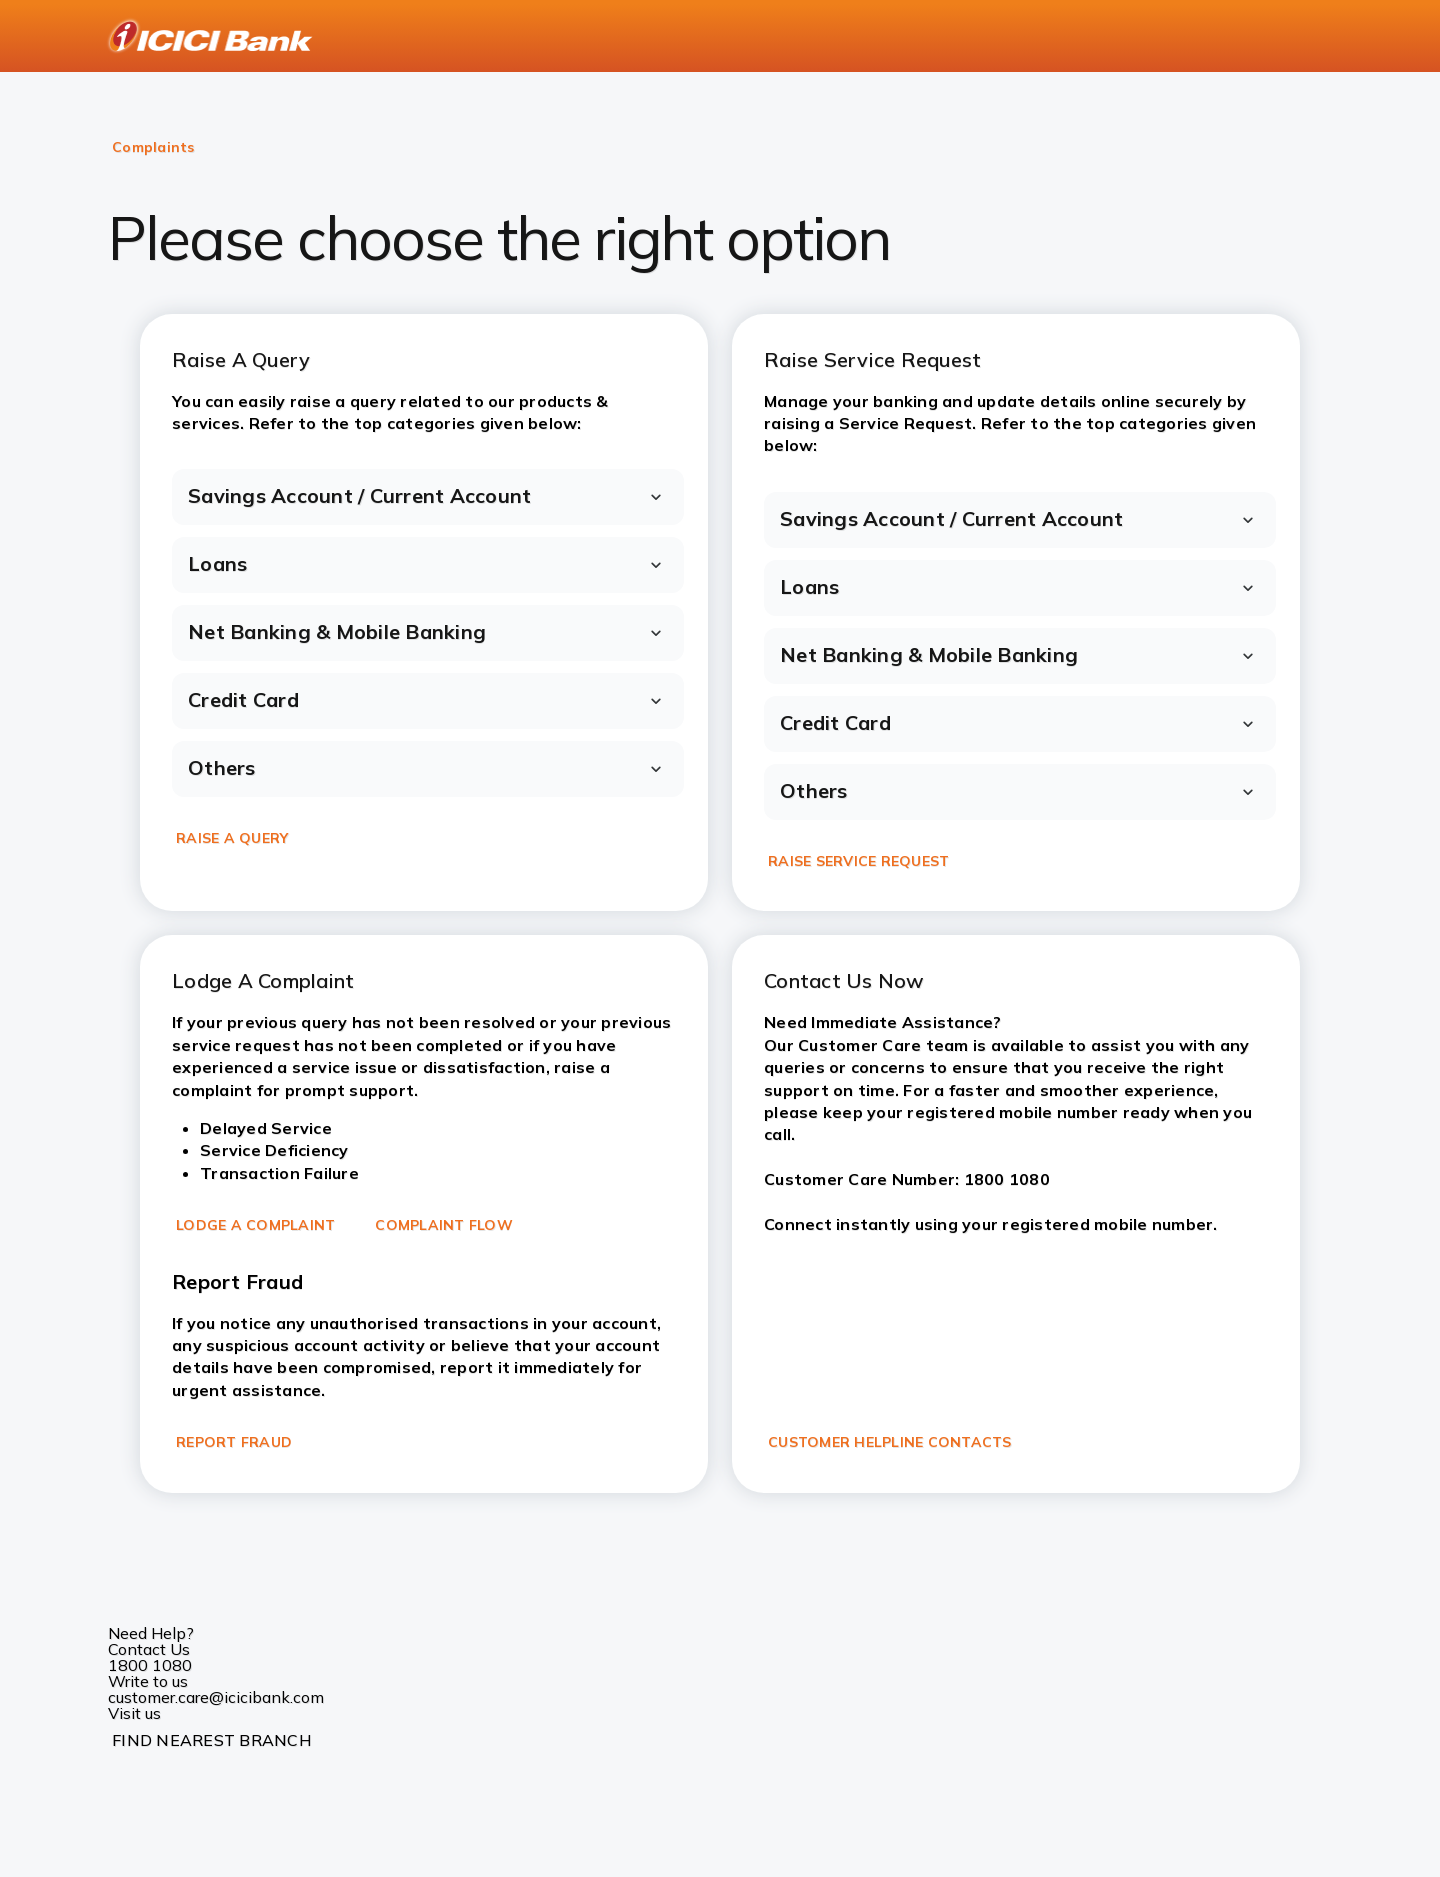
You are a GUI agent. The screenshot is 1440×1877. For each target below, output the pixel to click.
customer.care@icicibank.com (216, 1697)
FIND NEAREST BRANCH (212, 1740)
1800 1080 (150, 1665)
